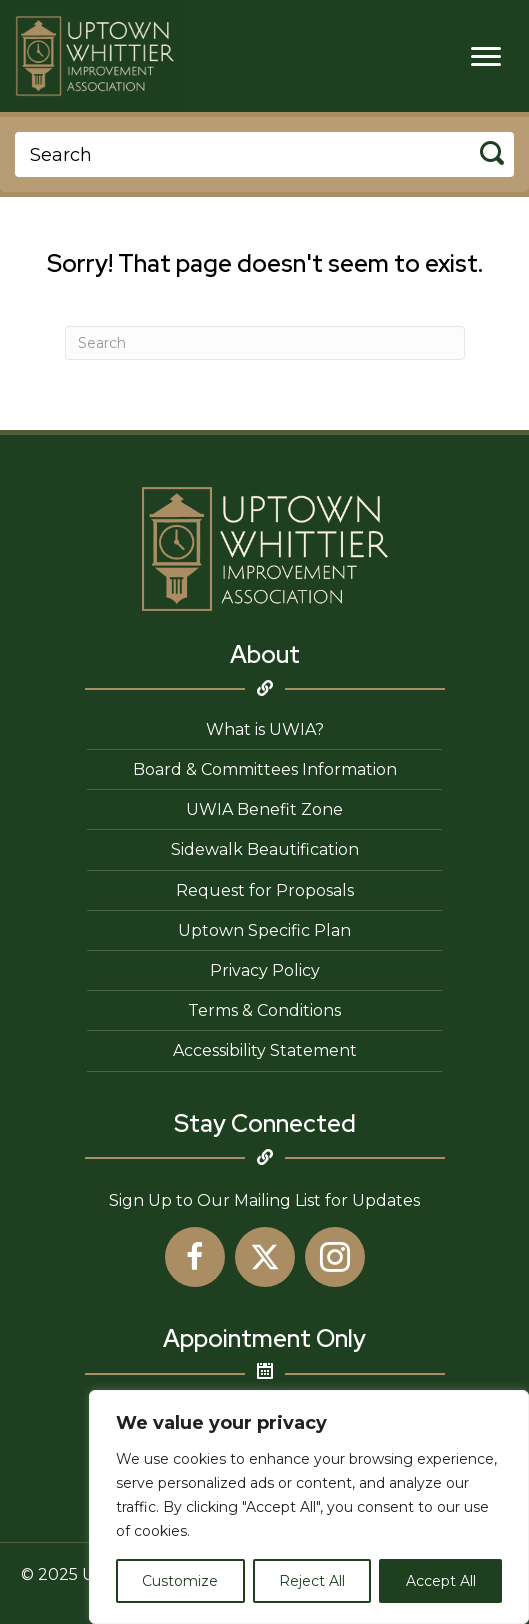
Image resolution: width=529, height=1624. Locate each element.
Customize (180, 1581)
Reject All (312, 1581)
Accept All (441, 1581)
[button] (195, 1257)
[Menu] (486, 57)
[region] (309, 1507)
